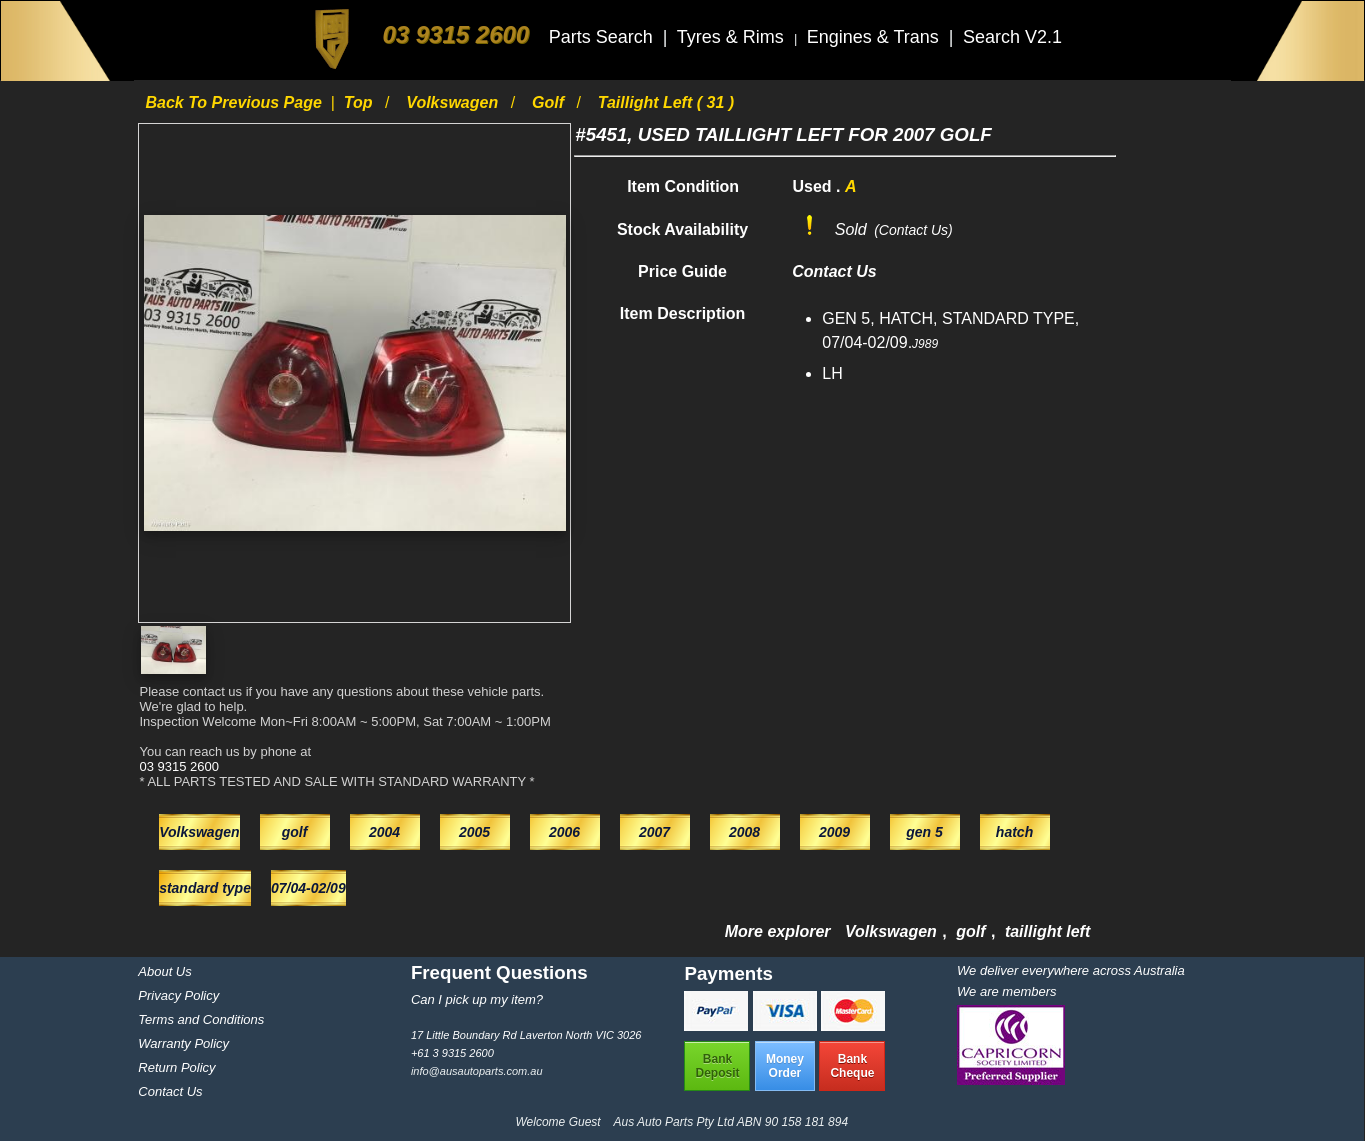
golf (550, 102)
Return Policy (176, 1067)
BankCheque (852, 1066)
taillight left (1047, 931)
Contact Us (170, 1091)
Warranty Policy (183, 1043)
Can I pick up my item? (477, 999)
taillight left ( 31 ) (666, 102)
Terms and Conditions (201, 1019)
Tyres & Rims (733, 37)
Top (360, 102)
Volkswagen (454, 102)
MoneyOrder (785, 1066)
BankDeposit (717, 1066)
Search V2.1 (1012, 37)
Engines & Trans (875, 37)
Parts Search (603, 37)
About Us (164, 971)
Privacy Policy (178, 995)
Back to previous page (235, 102)
